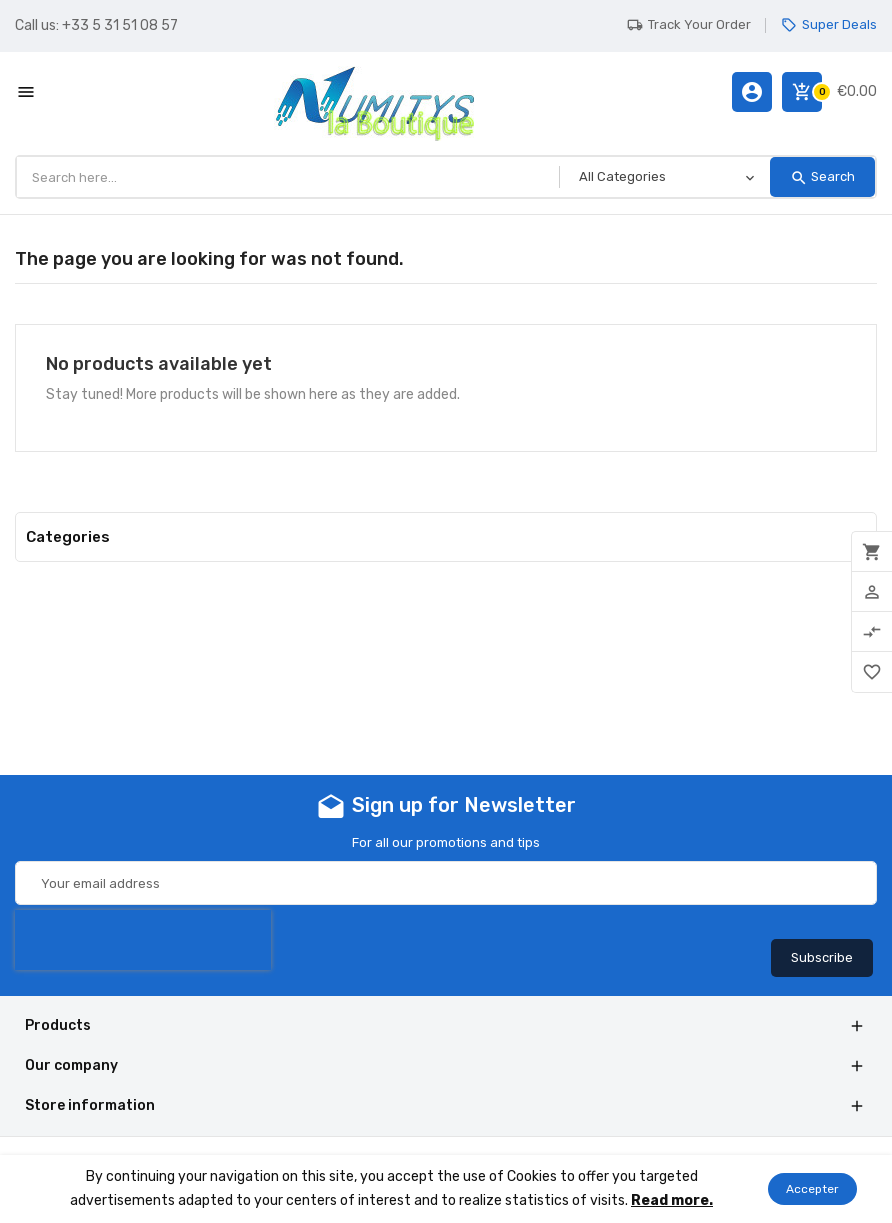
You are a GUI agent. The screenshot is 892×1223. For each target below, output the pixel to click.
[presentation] (143, 940)
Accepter (812, 1189)
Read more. (672, 1200)
